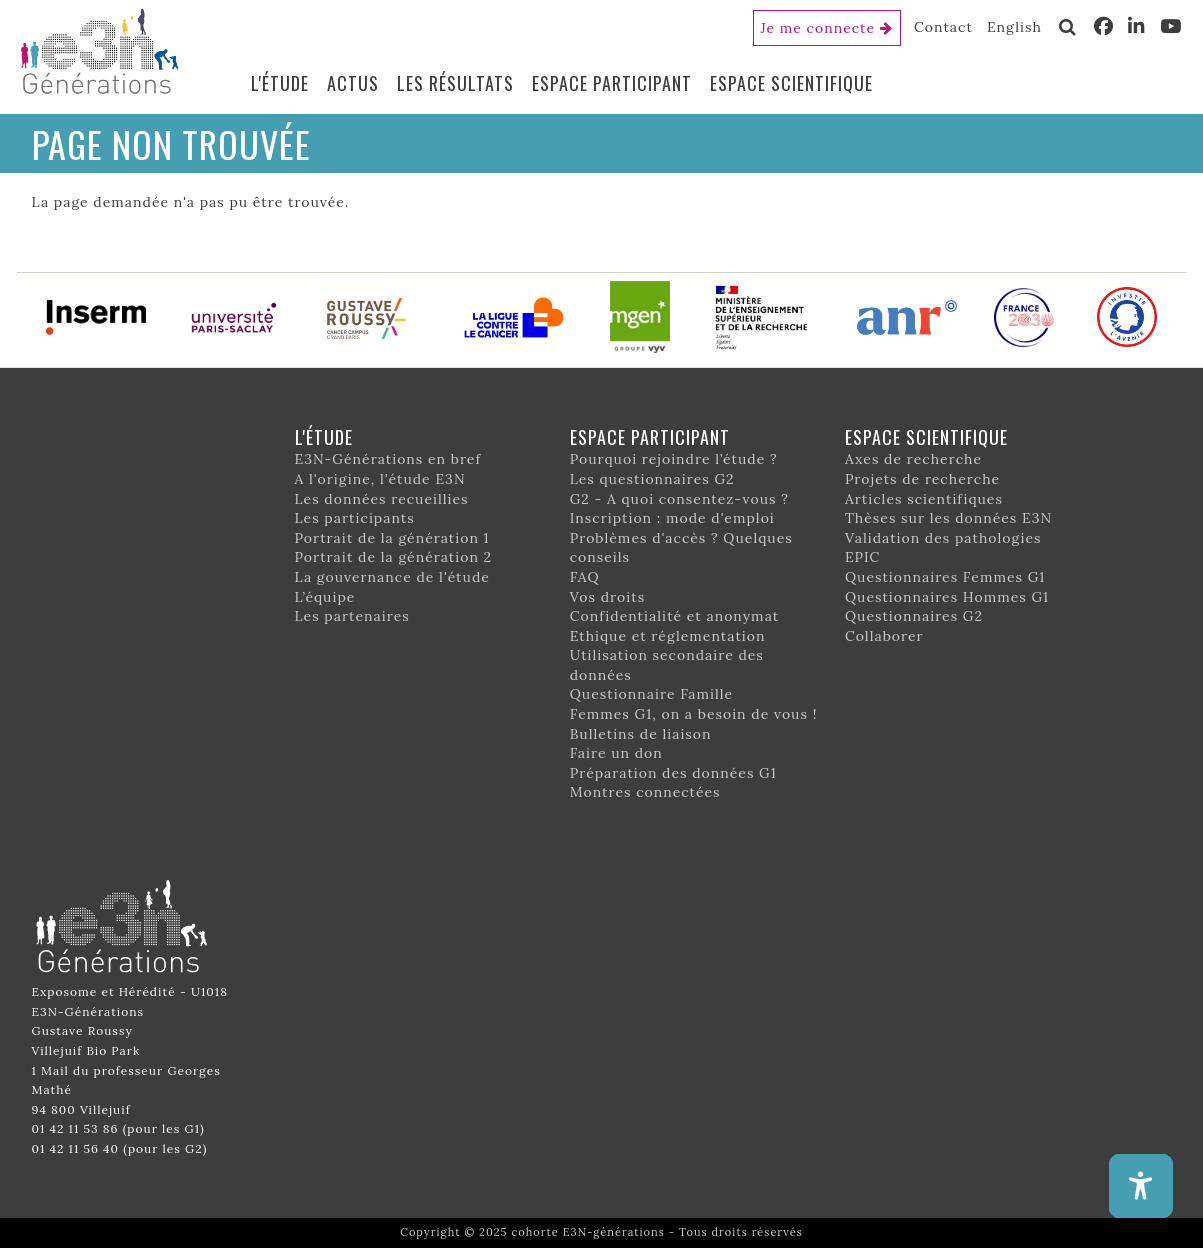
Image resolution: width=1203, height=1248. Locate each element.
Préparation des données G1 (673, 773)
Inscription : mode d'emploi (672, 518)
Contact (943, 27)
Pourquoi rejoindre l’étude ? (674, 459)
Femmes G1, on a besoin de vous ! (694, 714)
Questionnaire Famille (652, 694)
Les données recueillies (382, 499)
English (1014, 27)
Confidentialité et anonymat (675, 616)
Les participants (355, 518)
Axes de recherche (913, 459)
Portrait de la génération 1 (392, 538)
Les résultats (455, 83)
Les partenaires (352, 616)
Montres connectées (645, 792)
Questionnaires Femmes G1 (945, 577)
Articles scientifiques (924, 499)
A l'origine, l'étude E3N (380, 479)
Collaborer (884, 636)
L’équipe (325, 597)
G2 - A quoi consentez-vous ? (679, 499)
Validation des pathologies (943, 538)
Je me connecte (818, 28)
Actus (353, 83)
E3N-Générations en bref (388, 459)
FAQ (585, 577)
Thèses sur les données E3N (948, 518)
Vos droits (608, 597)
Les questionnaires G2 (652, 479)
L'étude (280, 83)
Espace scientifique (791, 83)
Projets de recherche (922, 479)
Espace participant (612, 83)
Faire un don (616, 753)
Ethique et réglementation (668, 636)
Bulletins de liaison (641, 734)
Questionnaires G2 (914, 616)
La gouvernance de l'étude (392, 577)
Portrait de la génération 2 (394, 557)
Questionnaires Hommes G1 (947, 597)
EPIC (862, 557)
